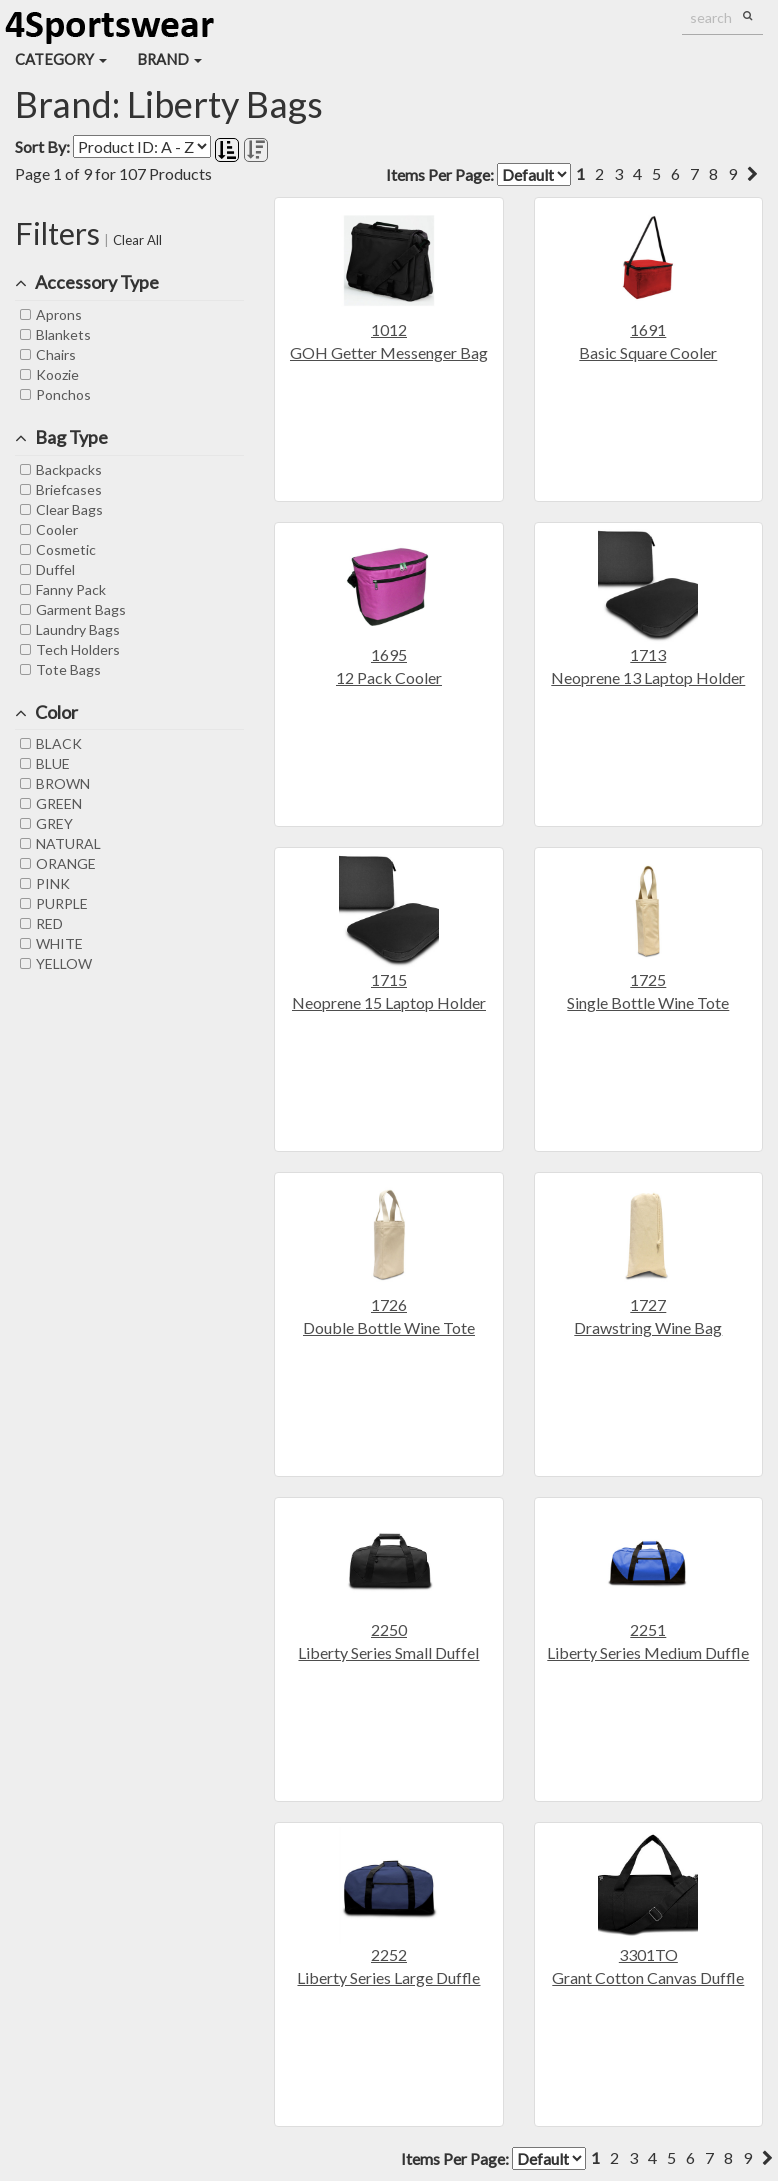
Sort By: (42, 146)
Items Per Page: (478, 174)
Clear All (137, 240)
